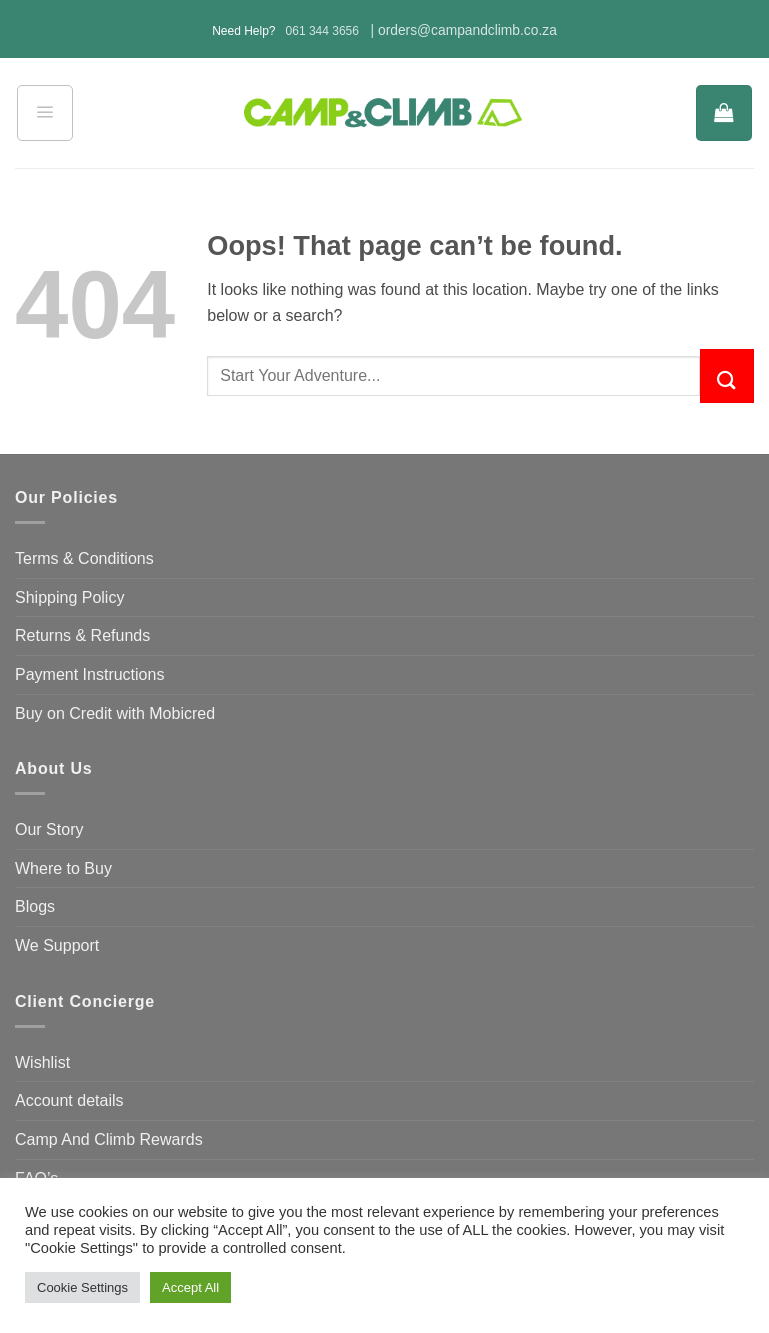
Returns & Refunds (82, 635)
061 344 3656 (322, 31)
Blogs (35, 906)
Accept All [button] (190, 1287)
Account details (69, 1100)
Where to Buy (63, 868)
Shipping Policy (69, 597)
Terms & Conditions (84, 558)
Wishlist (42, 1062)
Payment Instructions (89, 674)
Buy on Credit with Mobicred (115, 713)
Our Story (49, 829)
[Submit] (727, 376)
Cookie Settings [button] (82, 1287)
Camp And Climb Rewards (109, 1139)
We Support (57, 945)
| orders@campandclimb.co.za (464, 30)
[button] (45, 113)
